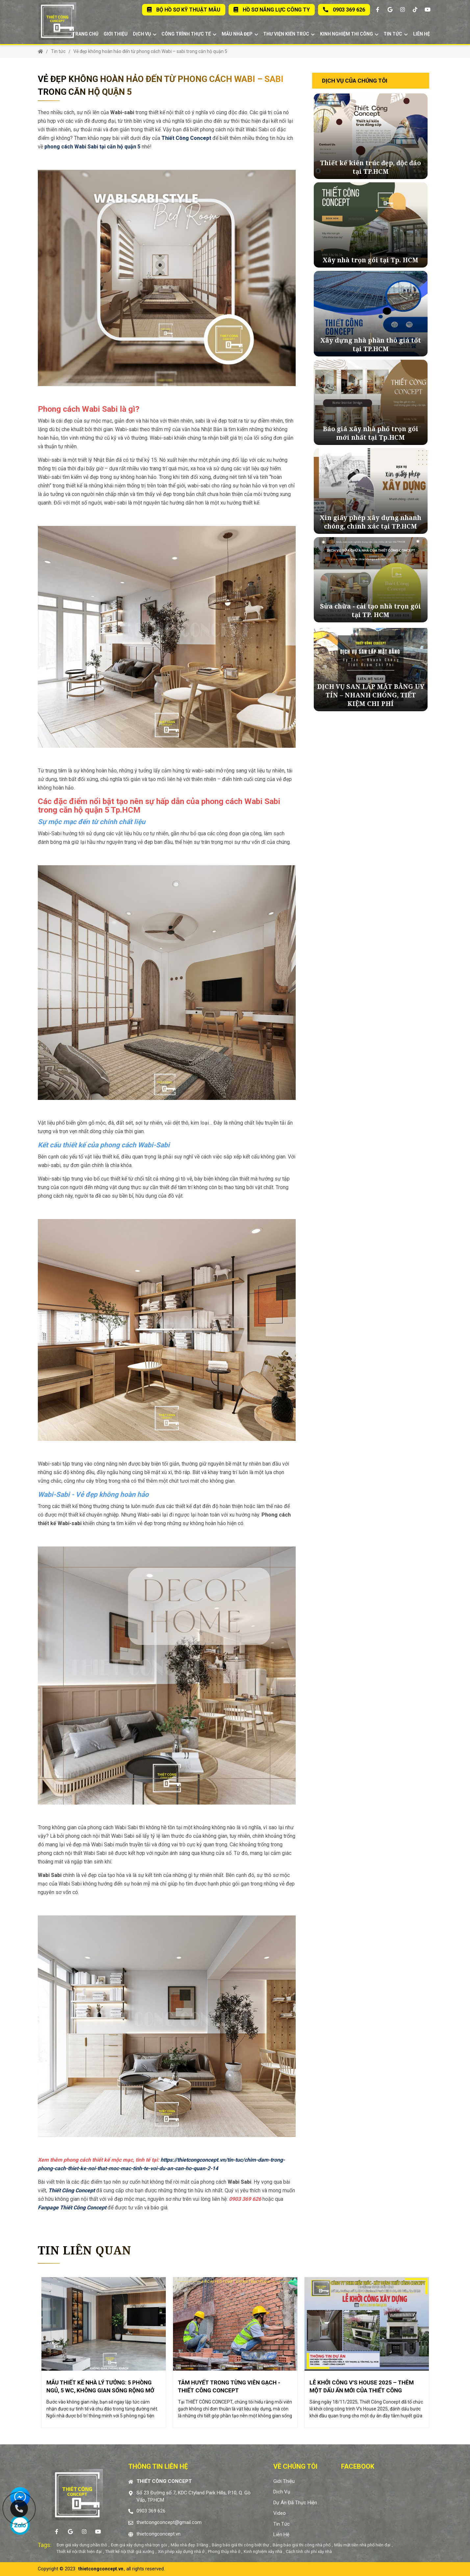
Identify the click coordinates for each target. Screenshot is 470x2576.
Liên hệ (421, 34)
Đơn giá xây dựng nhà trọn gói (139, 2544)
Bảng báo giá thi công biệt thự (240, 2544)
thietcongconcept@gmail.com (169, 2522)
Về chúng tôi (295, 2466)
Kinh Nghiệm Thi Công (349, 34)
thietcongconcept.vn (158, 2534)
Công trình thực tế (188, 34)
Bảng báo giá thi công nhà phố (302, 2544)
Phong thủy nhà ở (224, 2551)
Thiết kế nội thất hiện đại (79, 2551)
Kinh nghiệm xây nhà (263, 2551)
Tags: (45, 2545)
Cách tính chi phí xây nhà (309, 2551)
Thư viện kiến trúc (289, 34)
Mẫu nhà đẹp (240, 34)
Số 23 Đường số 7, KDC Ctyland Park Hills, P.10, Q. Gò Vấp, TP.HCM (193, 2496)
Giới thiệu (116, 34)
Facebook (357, 2466)
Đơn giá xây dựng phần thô (82, 2544)
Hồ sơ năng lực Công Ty (272, 10)
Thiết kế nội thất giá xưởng (129, 2551)
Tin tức (395, 34)
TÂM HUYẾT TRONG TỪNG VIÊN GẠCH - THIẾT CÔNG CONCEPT (229, 2386)
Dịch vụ (145, 34)
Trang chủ (85, 34)
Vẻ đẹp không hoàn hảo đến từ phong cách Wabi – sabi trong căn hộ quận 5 (150, 51)
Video (279, 2513)
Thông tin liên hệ (158, 2466)
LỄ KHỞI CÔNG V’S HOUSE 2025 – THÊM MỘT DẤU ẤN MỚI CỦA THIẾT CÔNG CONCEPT (361, 2386)
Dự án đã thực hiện (295, 2503)
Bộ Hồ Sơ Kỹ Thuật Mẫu (183, 10)
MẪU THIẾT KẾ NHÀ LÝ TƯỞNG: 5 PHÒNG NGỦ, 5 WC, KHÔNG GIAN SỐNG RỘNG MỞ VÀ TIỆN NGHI (100, 2386)
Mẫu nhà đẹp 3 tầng (189, 2544)
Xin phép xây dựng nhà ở (181, 2551)
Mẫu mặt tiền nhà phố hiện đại (362, 2544)
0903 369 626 (344, 10)
